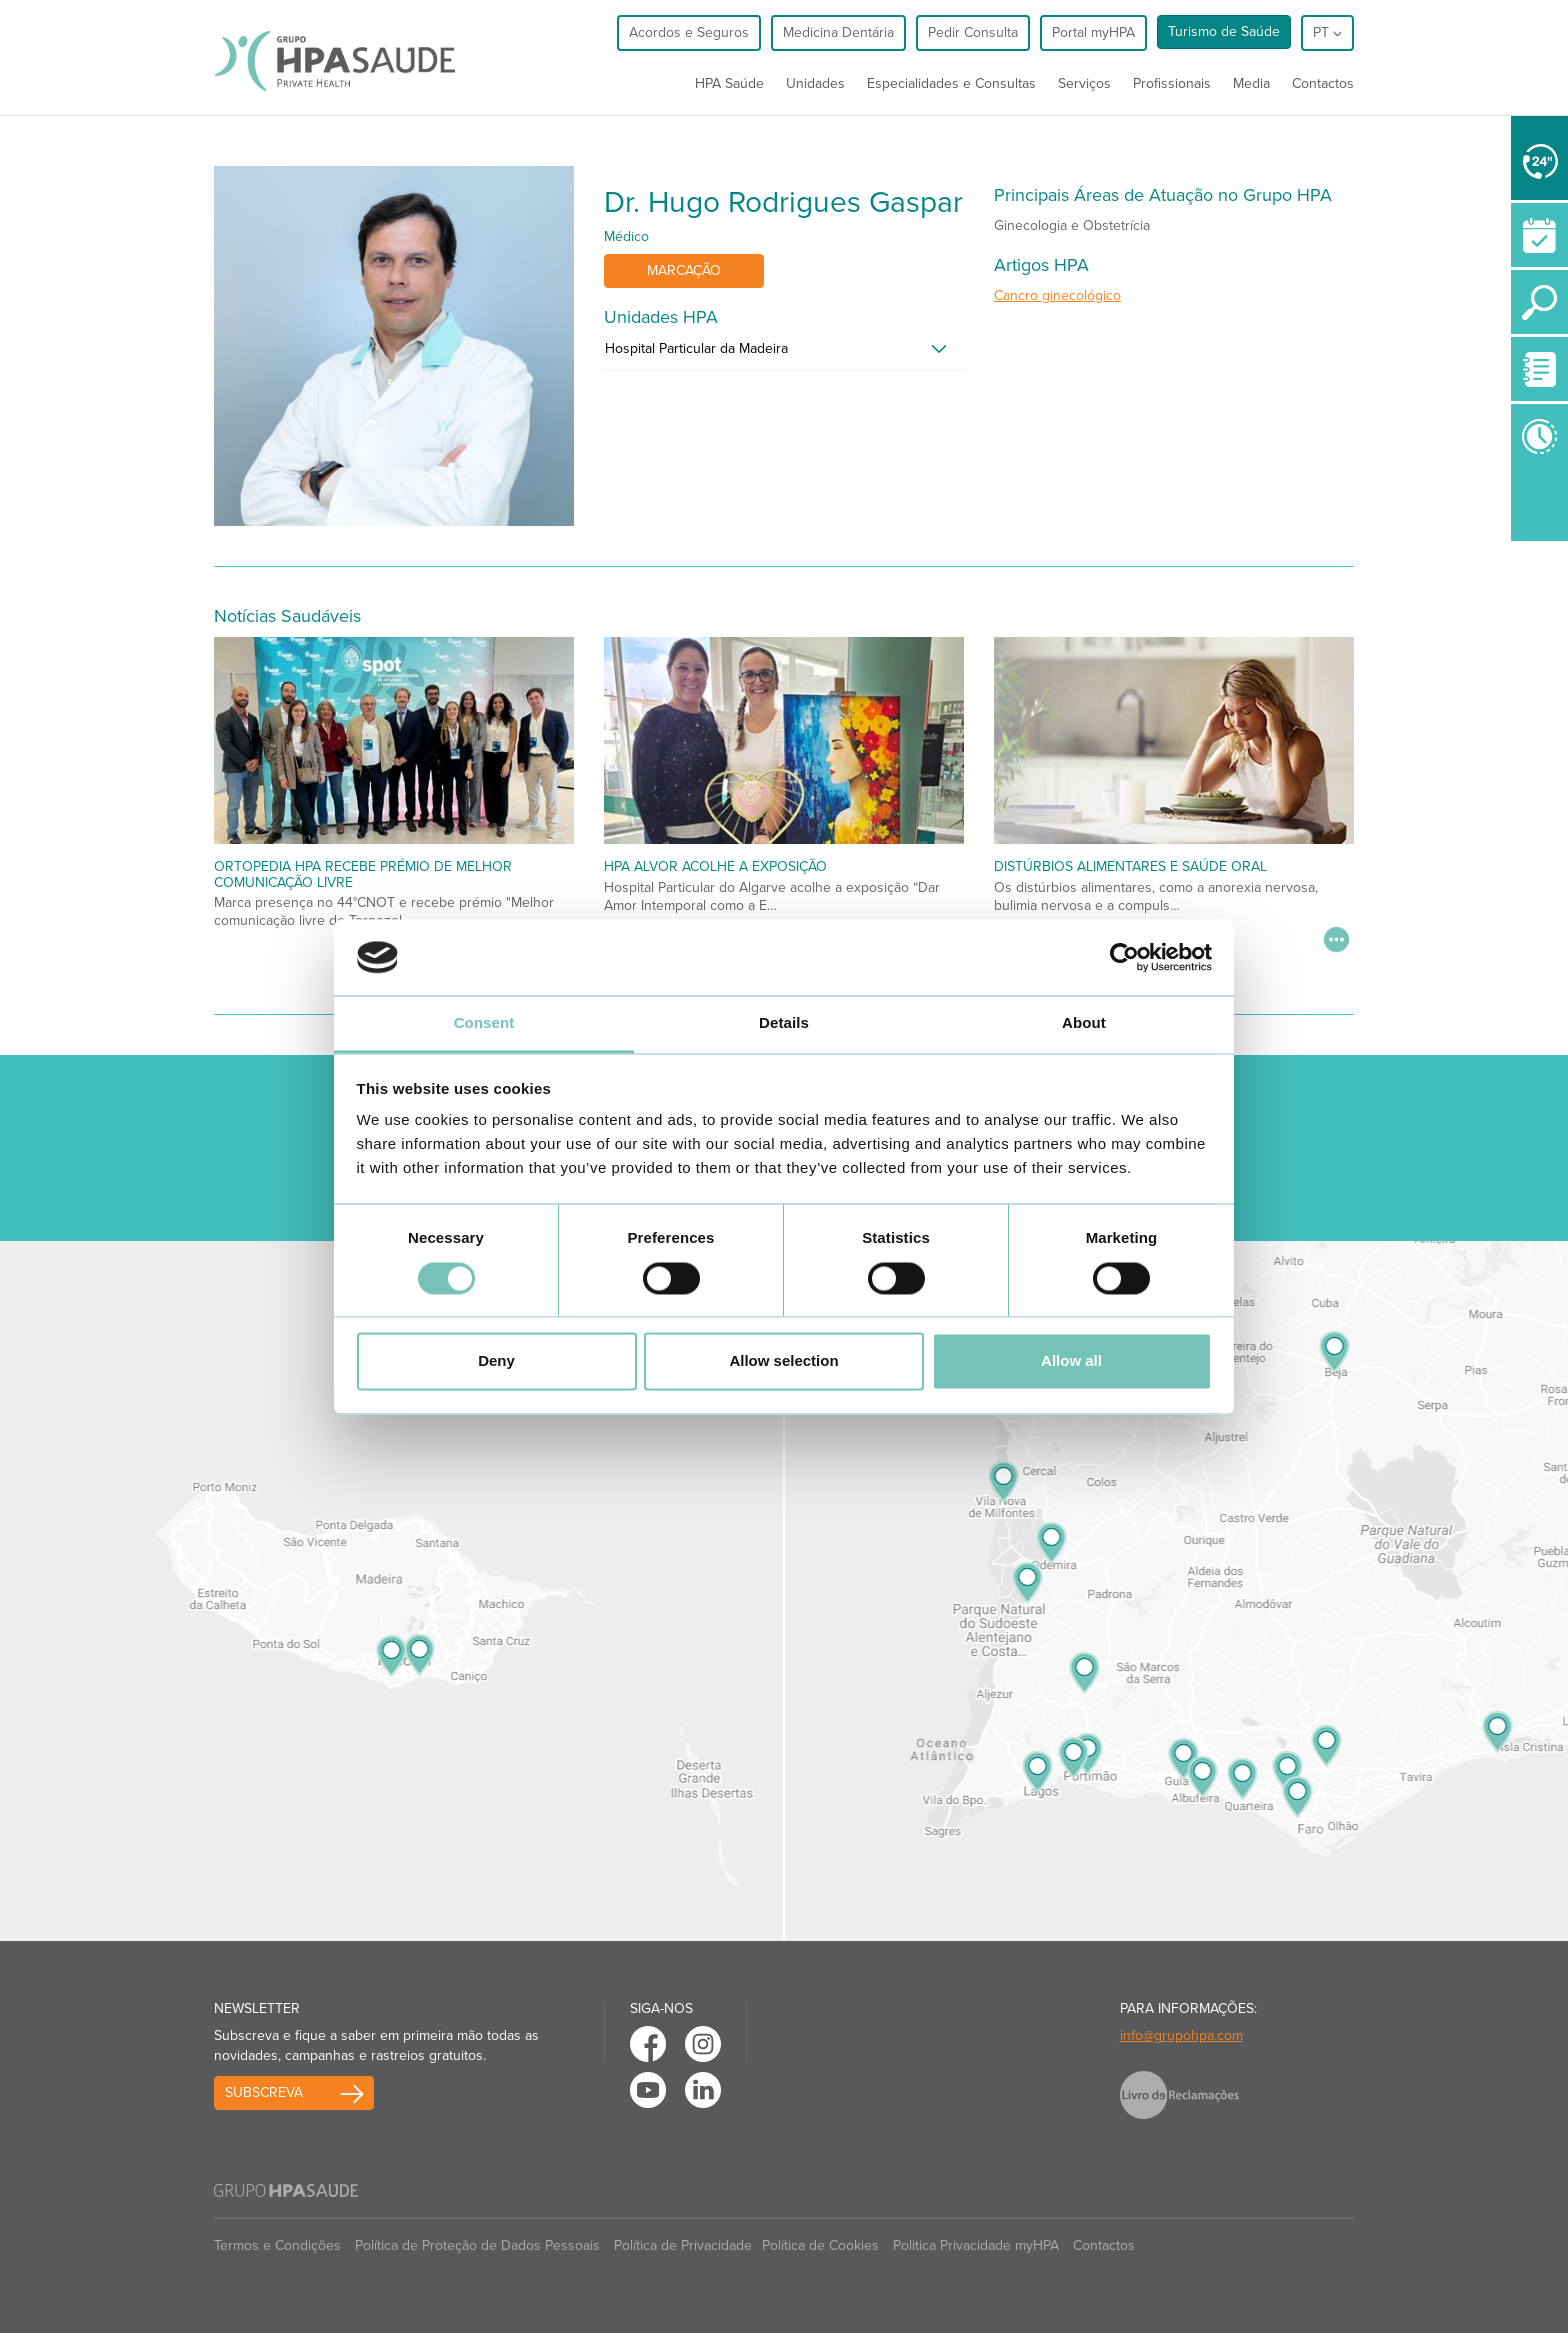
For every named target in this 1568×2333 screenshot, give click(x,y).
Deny (496, 1361)
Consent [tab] (484, 1023)
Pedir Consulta (973, 32)
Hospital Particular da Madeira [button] (696, 348)
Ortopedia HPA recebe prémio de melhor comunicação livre (363, 874)
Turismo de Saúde (1224, 31)
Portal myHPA (1093, 32)
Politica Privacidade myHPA (976, 2245)
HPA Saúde (729, 83)
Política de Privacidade (683, 2245)
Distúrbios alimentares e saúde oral (1130, 866)
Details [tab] (784, 1023)
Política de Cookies (820, 2245)
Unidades (815, 83)
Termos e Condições (277, 2245)
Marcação (684, 270)
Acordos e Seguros (689, 32)
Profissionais (1172, 83)
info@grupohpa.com (1181, 2035)
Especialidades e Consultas (951, 83)
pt (1327, 32)
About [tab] (1084, 1023)
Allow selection (783, 1361)
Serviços (1084, 83)
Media (1251, 83)
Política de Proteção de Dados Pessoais (477, 2245)
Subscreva (264, 2092)
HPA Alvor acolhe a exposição (715, 866)
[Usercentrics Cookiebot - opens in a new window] (1124, 957)
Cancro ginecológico (1057, 295)
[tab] (784, 354)
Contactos (1323, 83)
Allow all (1071, 1361)
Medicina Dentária (838, 32)
